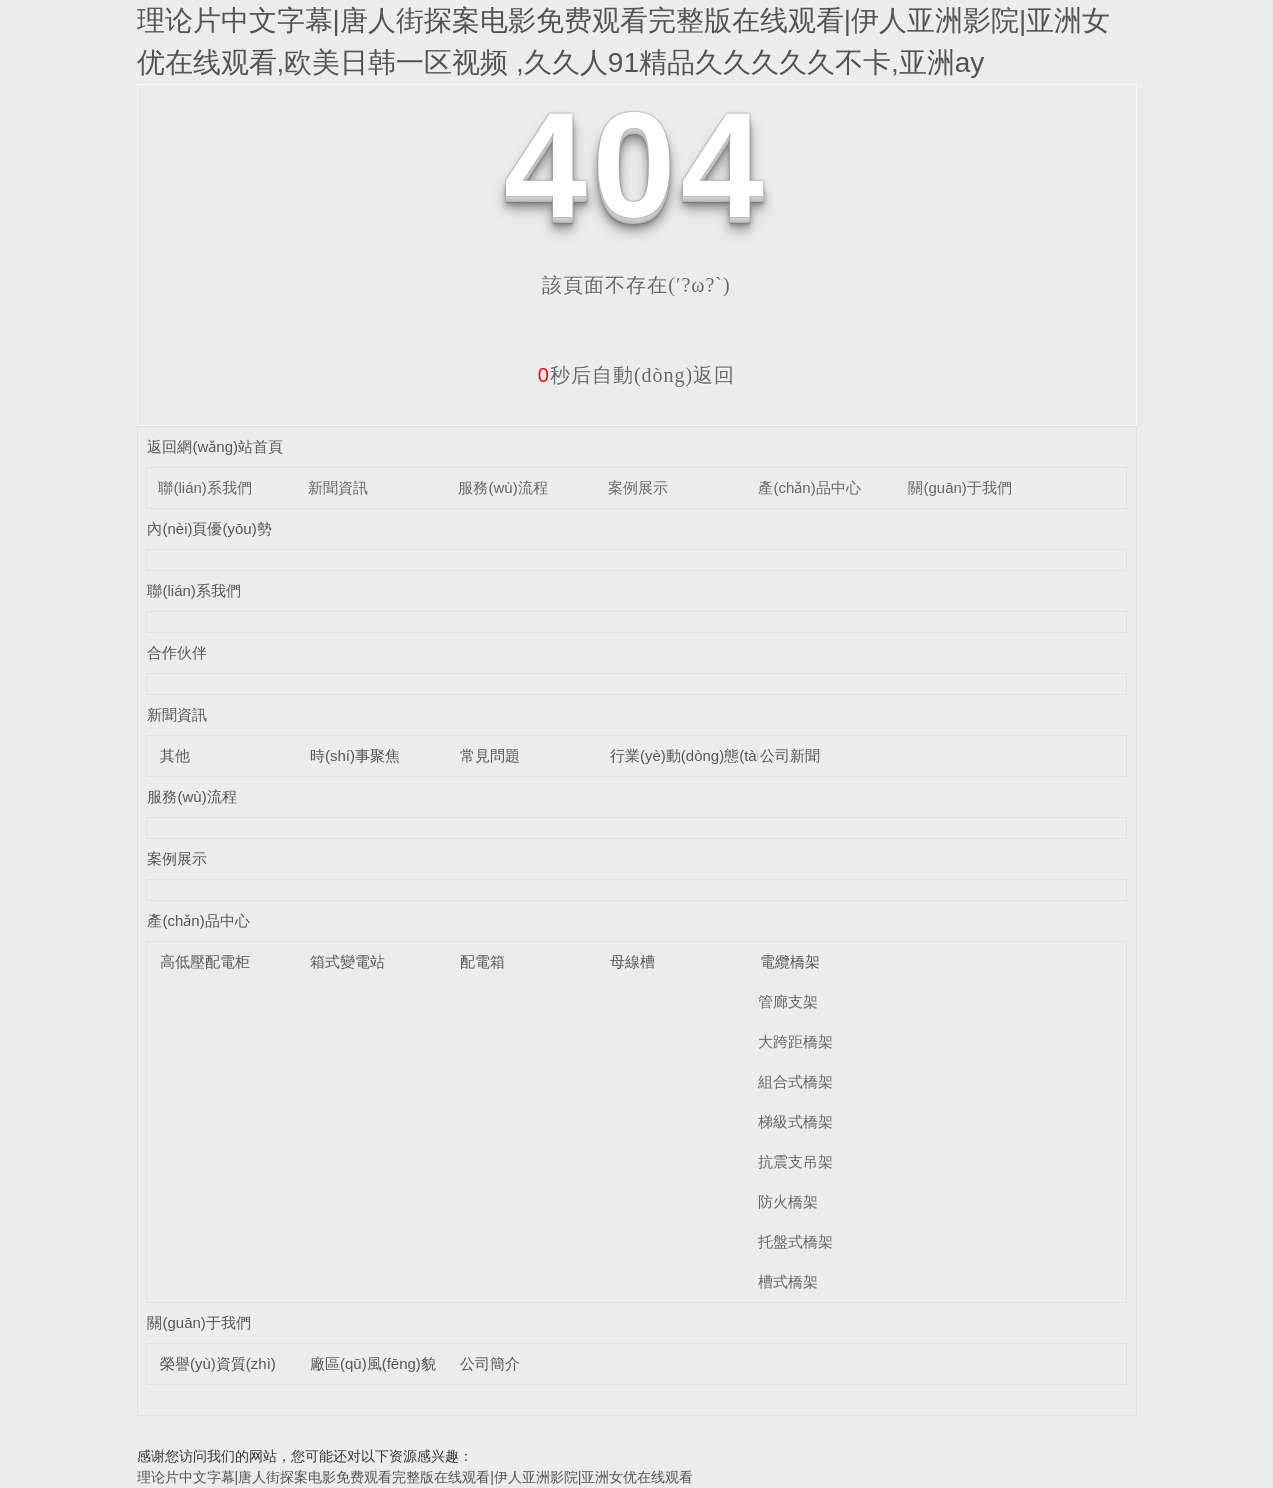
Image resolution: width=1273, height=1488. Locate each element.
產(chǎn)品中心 (809, 487)
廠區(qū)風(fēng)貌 (373, 1363)
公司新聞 (790, 755)
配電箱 (482, 961)
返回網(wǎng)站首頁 (215, 446)
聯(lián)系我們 (204, 487)
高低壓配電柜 (205, 961)
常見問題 (490, 755)
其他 (175, 755)
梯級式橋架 (795, 1121)
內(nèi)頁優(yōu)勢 (209, 528)
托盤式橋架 (795, 1241)
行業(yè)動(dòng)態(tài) (687, 755)
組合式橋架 (795, 1081)
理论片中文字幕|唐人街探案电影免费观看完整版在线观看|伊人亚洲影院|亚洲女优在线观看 (415, 1477)
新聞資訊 (338, 487)
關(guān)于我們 (959, 487)
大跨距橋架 (795, 1041)
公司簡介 (490, 1363)
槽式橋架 (788, 1281)
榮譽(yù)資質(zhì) (218, 1363)
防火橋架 (788, 1201)
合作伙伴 (177, 652)
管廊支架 (788, 1001)
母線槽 (632, 961)
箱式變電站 (347, 961)
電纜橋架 (790, 961)
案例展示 (638, 487)
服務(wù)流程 (502, 487)
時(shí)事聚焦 (355, 755)
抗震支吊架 (795, 1161)
